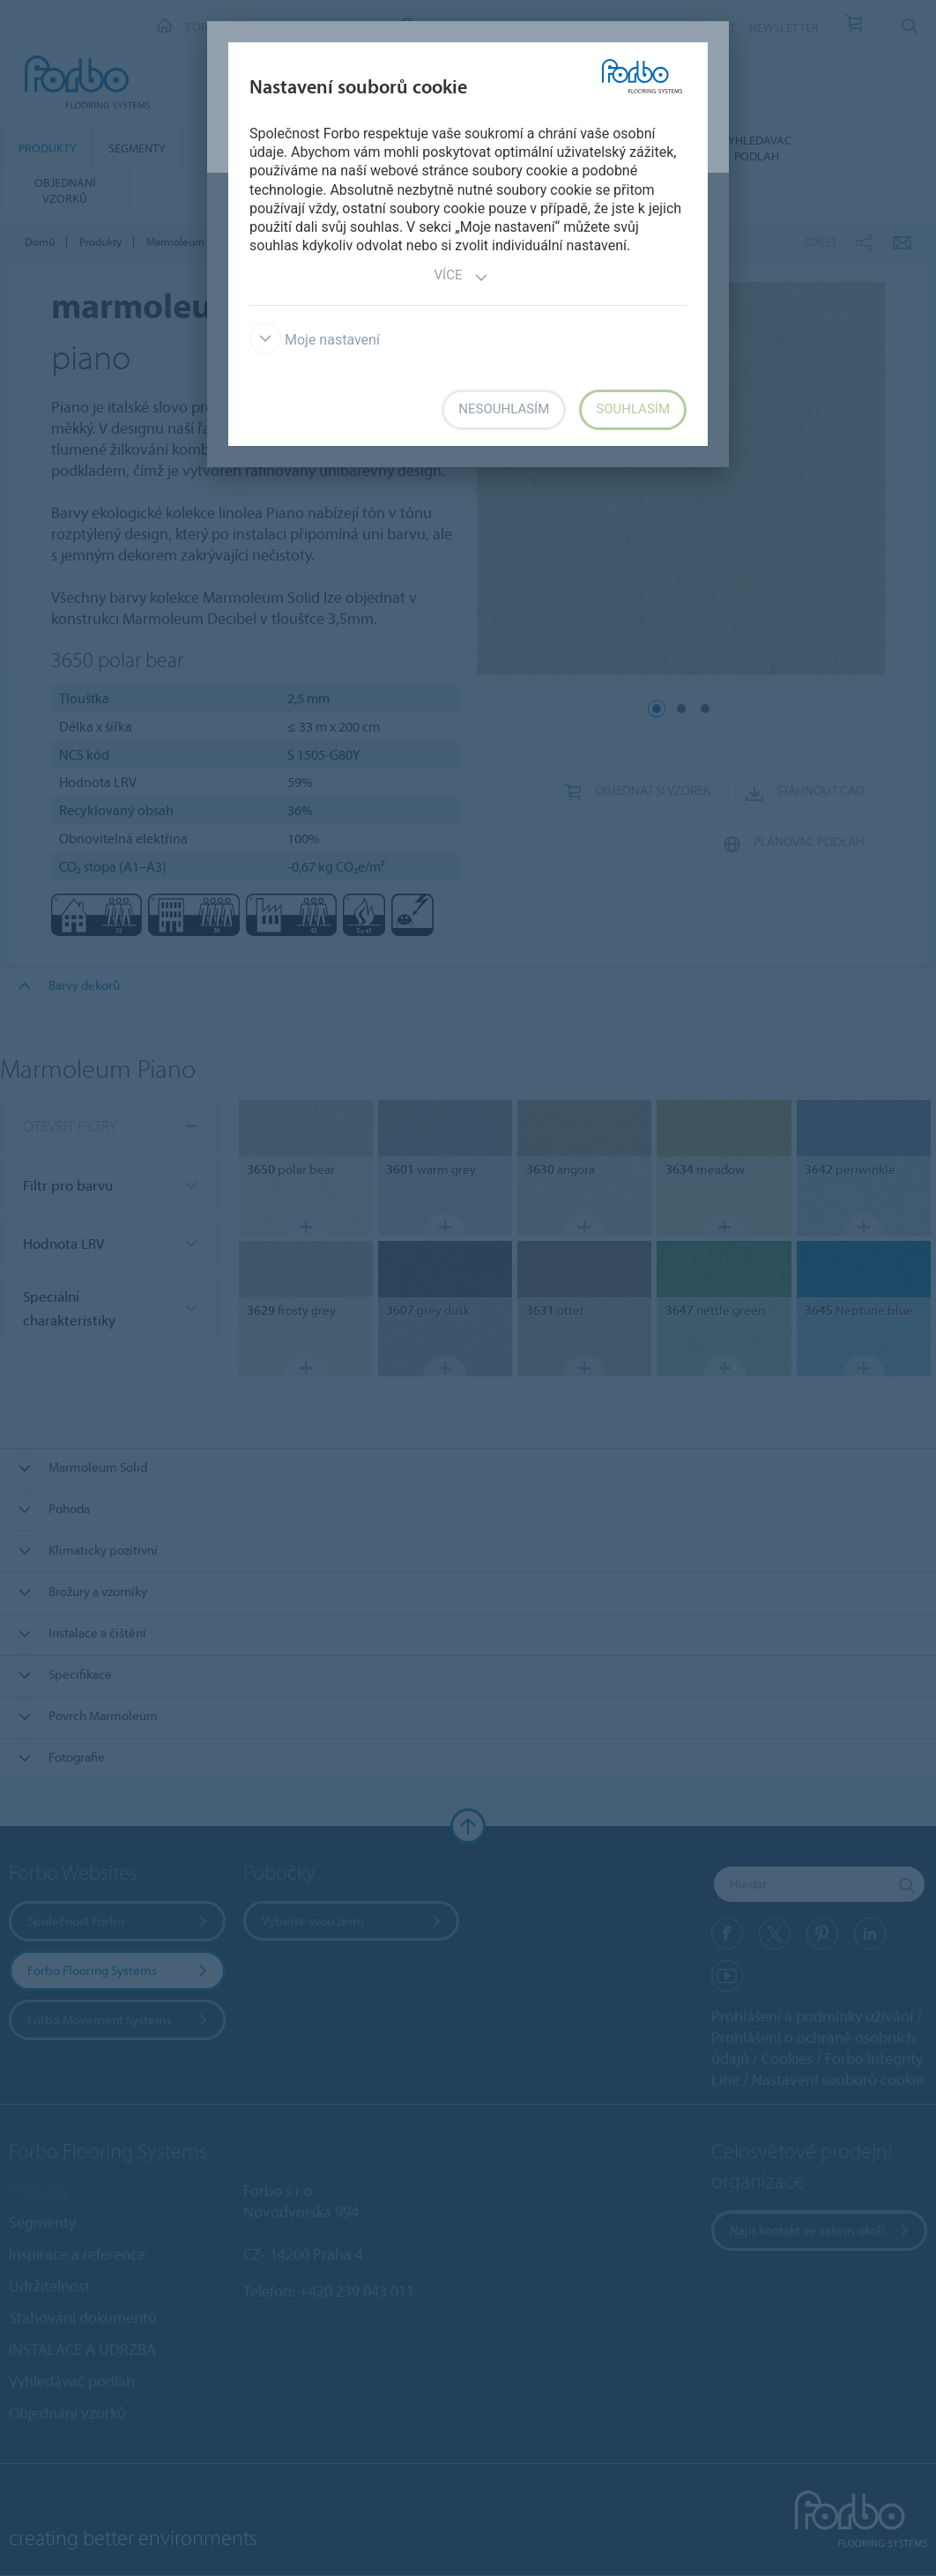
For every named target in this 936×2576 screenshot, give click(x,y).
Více (462, 277)
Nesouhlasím (503, 409)
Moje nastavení (314, 339)
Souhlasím (633, 409)
